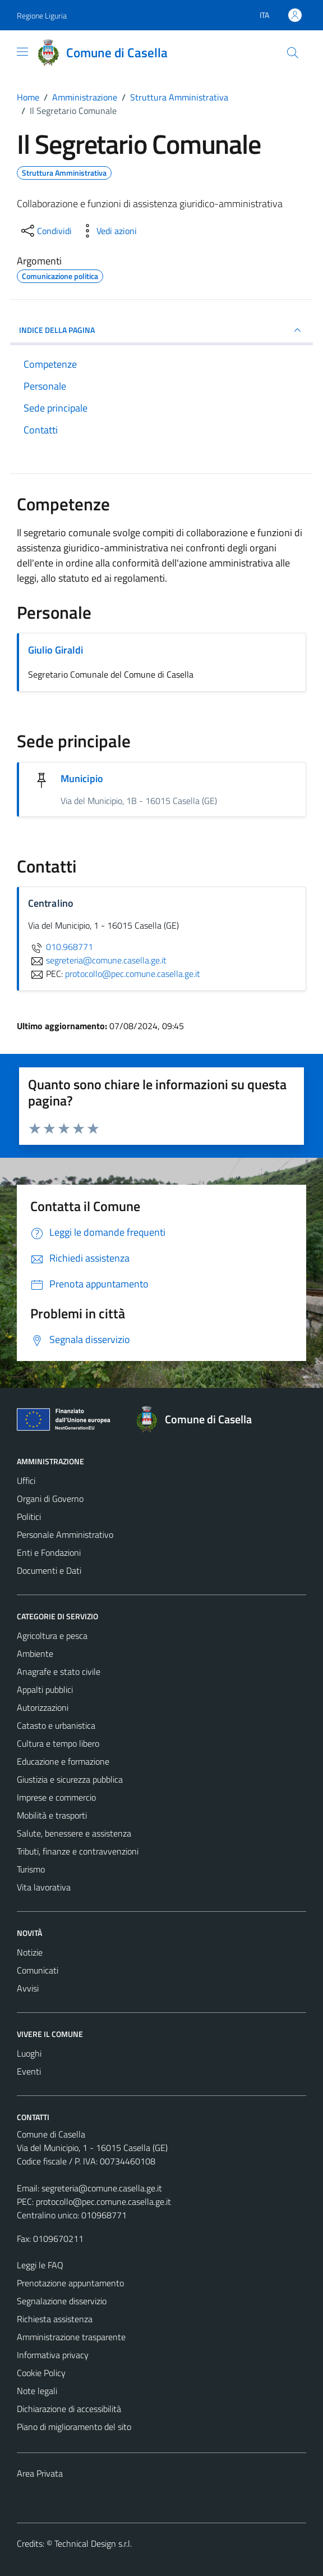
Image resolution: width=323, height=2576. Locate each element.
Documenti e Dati (49, 1570)
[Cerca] (292, 52)
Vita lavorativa (44, 1887)
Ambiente (35, 1653)
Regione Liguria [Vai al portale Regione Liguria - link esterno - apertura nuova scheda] (42, 15)
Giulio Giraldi (55, 649)
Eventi (29, 2071)
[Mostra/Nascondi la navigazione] (22, 51)
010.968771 (60, 946)
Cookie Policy (41, 2372)
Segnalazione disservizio (62, 2301)
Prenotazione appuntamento (70, 2283)
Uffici (26, 1480)
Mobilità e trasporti (52, 1815)
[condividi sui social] (45, 231)
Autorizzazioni (42, 1707)
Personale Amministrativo (65, 1534)
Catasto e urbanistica (56, 1725)
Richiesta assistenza (55, 2319)
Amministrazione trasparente (71, 2337)
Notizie (30, 1952)
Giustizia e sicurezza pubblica (70, 1779)
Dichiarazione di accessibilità (69, 2408)
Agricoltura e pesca (52, 1635)
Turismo (31, 1869)
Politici (29, 1516)
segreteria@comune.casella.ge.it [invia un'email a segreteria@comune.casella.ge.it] (97, 960)
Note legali (37, 2390)
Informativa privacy (53, 2355)
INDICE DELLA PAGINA (161, 330)
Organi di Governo (50, 1498)
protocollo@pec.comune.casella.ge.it (103, 2201)
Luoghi (29, 2053)
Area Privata (40, 2473)
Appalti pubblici (45, 1689)
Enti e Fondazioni (49, 1552)
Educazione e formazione (63, 1761)
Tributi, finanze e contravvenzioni (78, 1851)
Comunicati (37, 1970)
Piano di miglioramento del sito (74, 2426)
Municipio (82, 778)
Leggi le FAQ (40, 2265)
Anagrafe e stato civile (58, 1671)
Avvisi (28, 1988)
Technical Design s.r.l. (93, 2543)
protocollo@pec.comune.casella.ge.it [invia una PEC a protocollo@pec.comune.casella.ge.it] (132, 973)
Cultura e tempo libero (58, 1743)
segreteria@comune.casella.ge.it (101, 2188)
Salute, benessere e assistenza (74, 1833)
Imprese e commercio (56, 1797)
